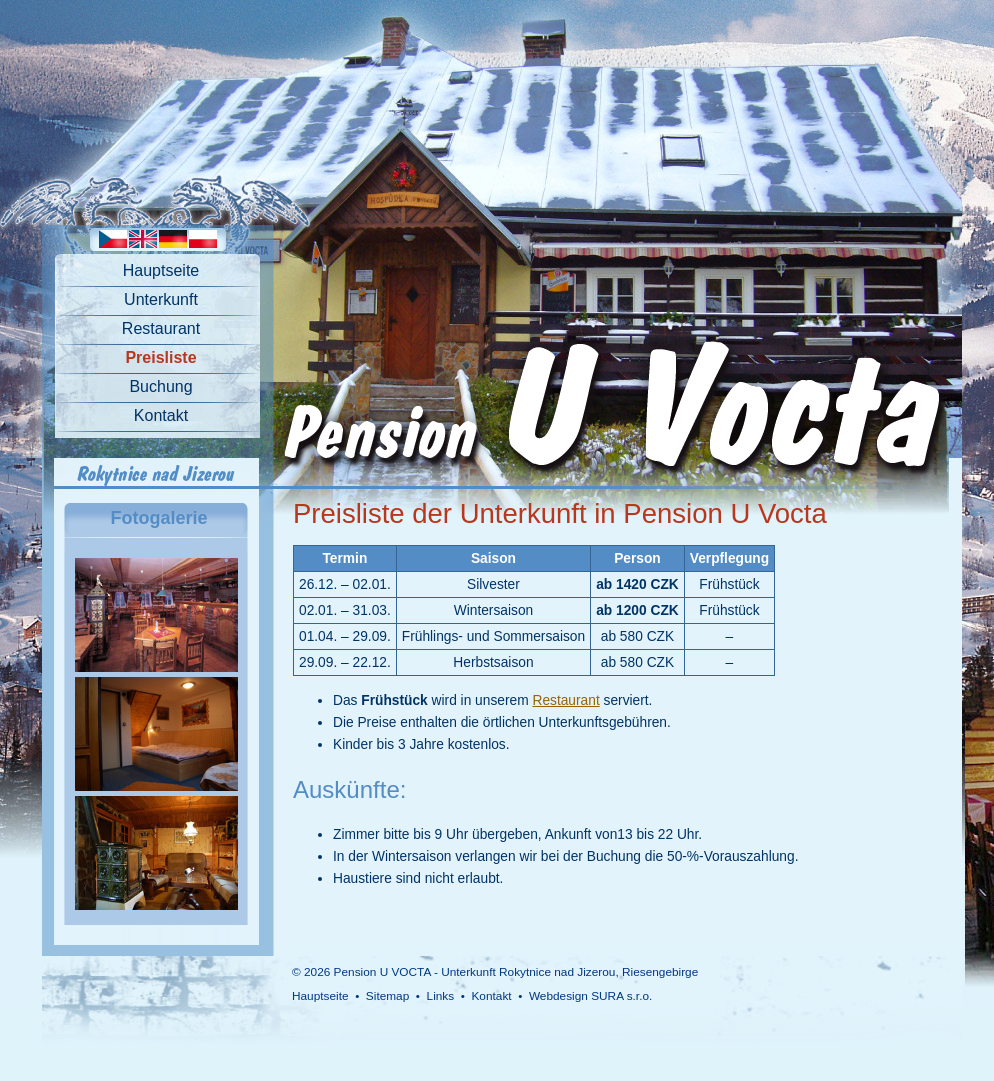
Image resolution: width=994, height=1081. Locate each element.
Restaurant (161, 328)
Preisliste (160, 357)
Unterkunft (161, 299)
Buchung (160, 386)
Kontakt (161, 415)
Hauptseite (161, 270)
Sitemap (387, 996)
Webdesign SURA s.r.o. (590, 996)
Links (441, 996)
